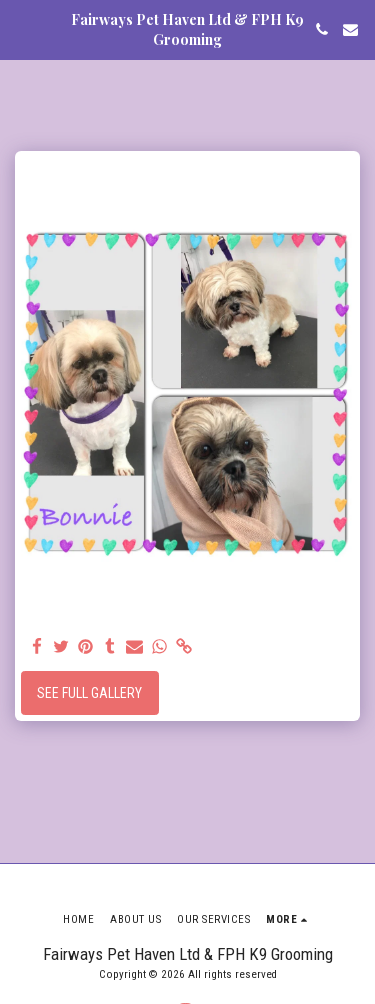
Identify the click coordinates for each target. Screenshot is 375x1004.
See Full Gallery (89, 693)
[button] (22, 29)
